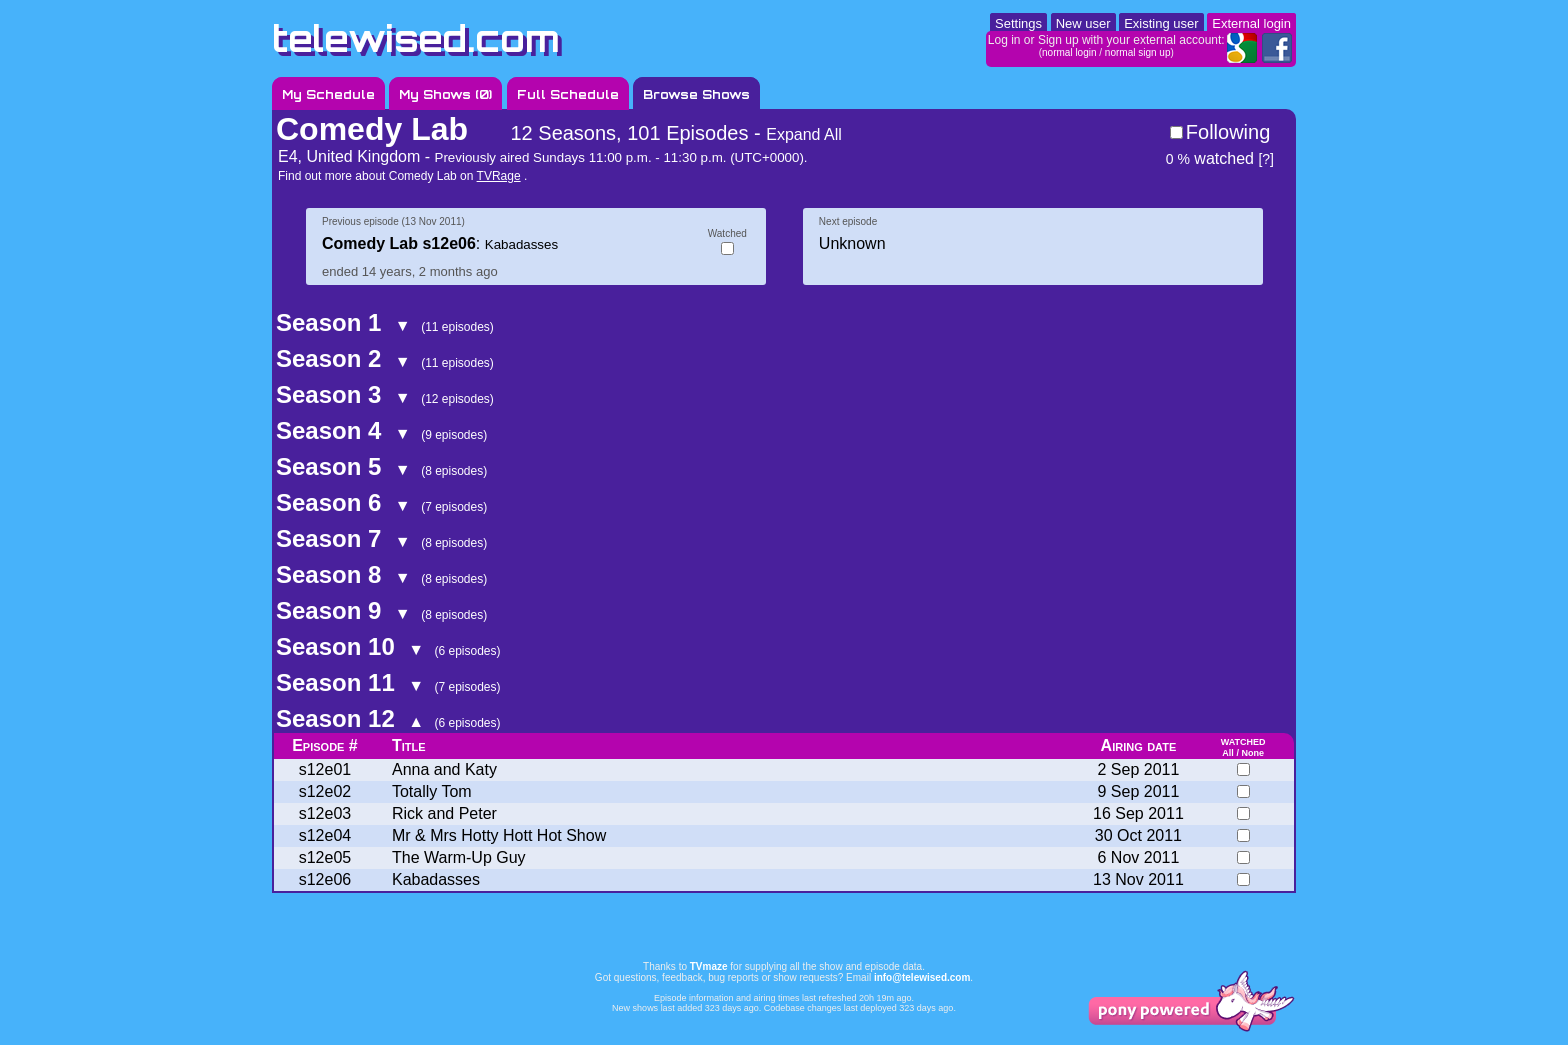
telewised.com (416, 38)
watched (1210, 158)
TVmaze (709, 966)
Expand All (804, 134)
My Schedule (328, 94)
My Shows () (445, 94)
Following (1228, 132)
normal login (1069, 52)
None (1252, 753)
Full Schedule (568, 94)
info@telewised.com (922, 977)
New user (1083, 23)
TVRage (499, 176)
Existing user (1161, 23)
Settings (1018, 23)
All (1228, 753)
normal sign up (1138, 52)
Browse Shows (696, 94)
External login (1251, 23)
